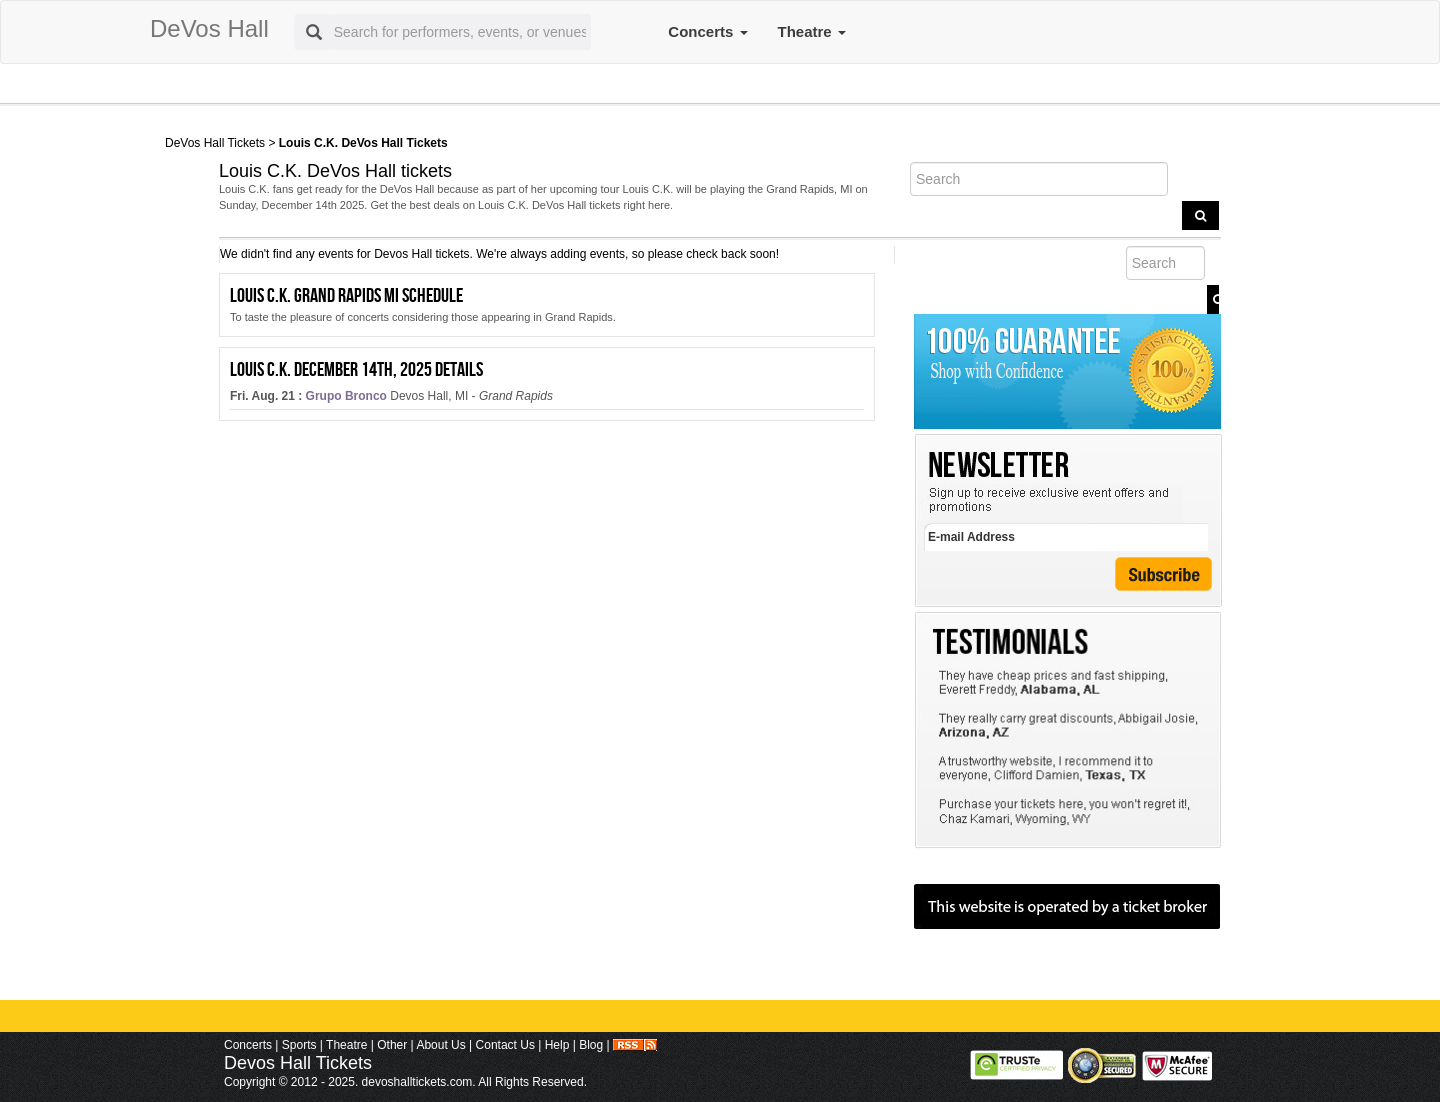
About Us (440, 1045)
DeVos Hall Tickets (215, 143)
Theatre (812, 31)
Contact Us (505, 1045)
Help (557, 1045)
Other (392, 1045)
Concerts (707, 31)
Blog (591, 1045)
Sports (299, 1045)
